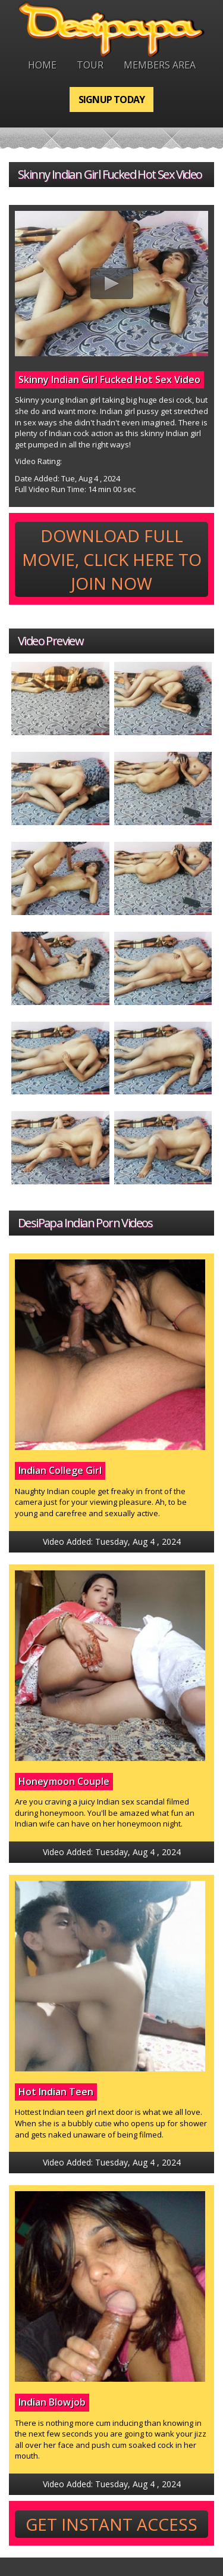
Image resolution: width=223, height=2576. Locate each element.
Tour (90, 64)
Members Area (160, 64)
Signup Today (111, 99)
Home (42, 64)
